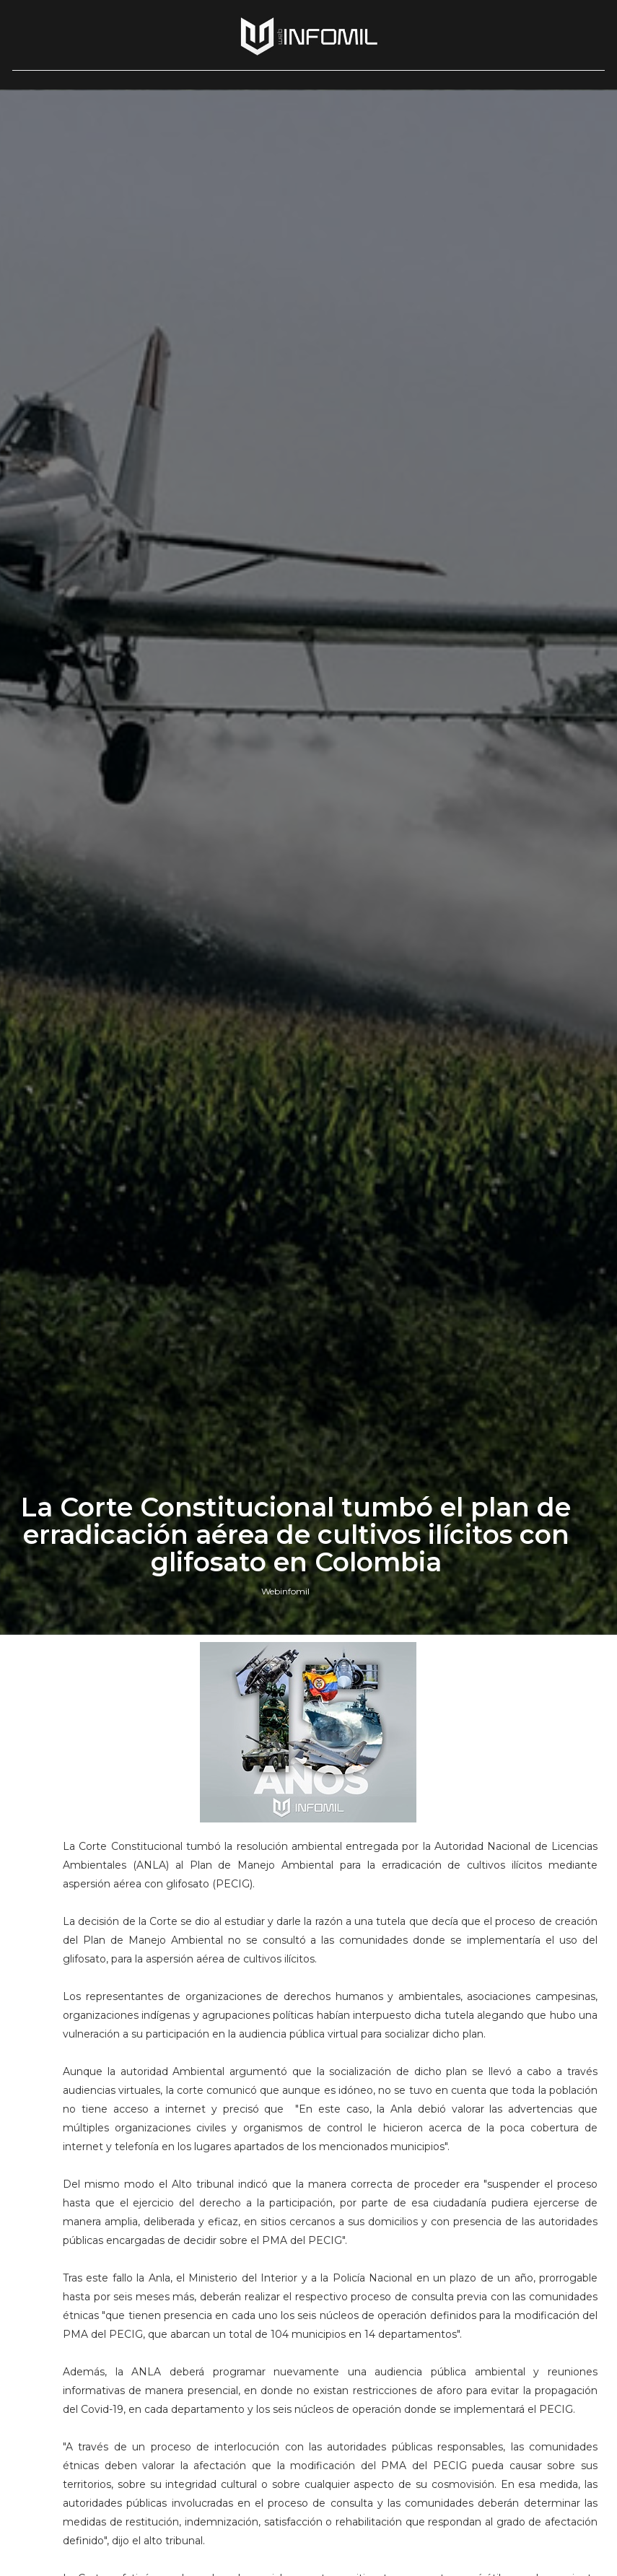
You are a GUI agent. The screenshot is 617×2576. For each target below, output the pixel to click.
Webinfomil (285, 1591)
